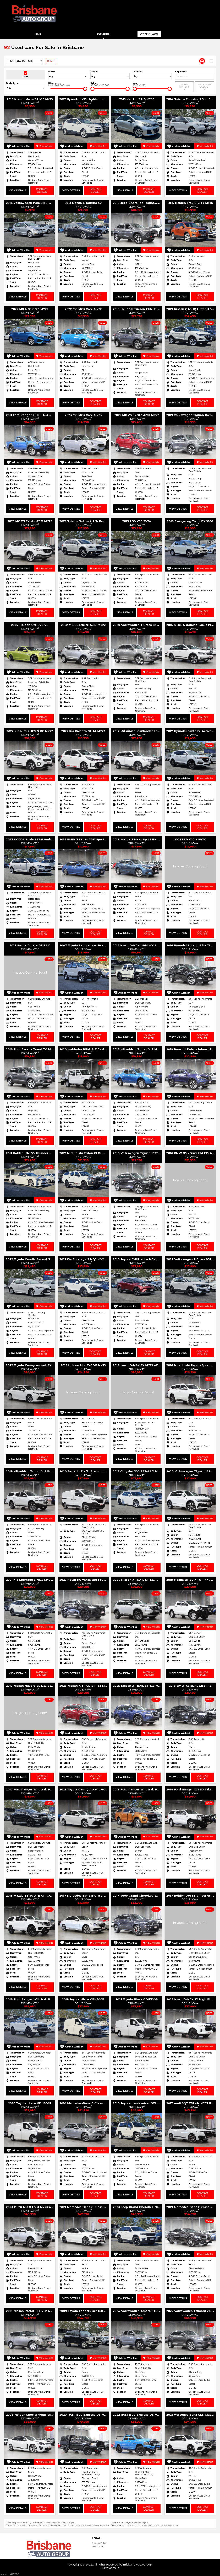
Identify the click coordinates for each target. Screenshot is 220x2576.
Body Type (12, 83)
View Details (17, 190)
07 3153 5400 (149, 34)
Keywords (181, 71)
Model (94, 71)
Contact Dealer (42, 191)
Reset (51, 60)
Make (51, 71)
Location (138, 71)
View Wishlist (44, 146)
